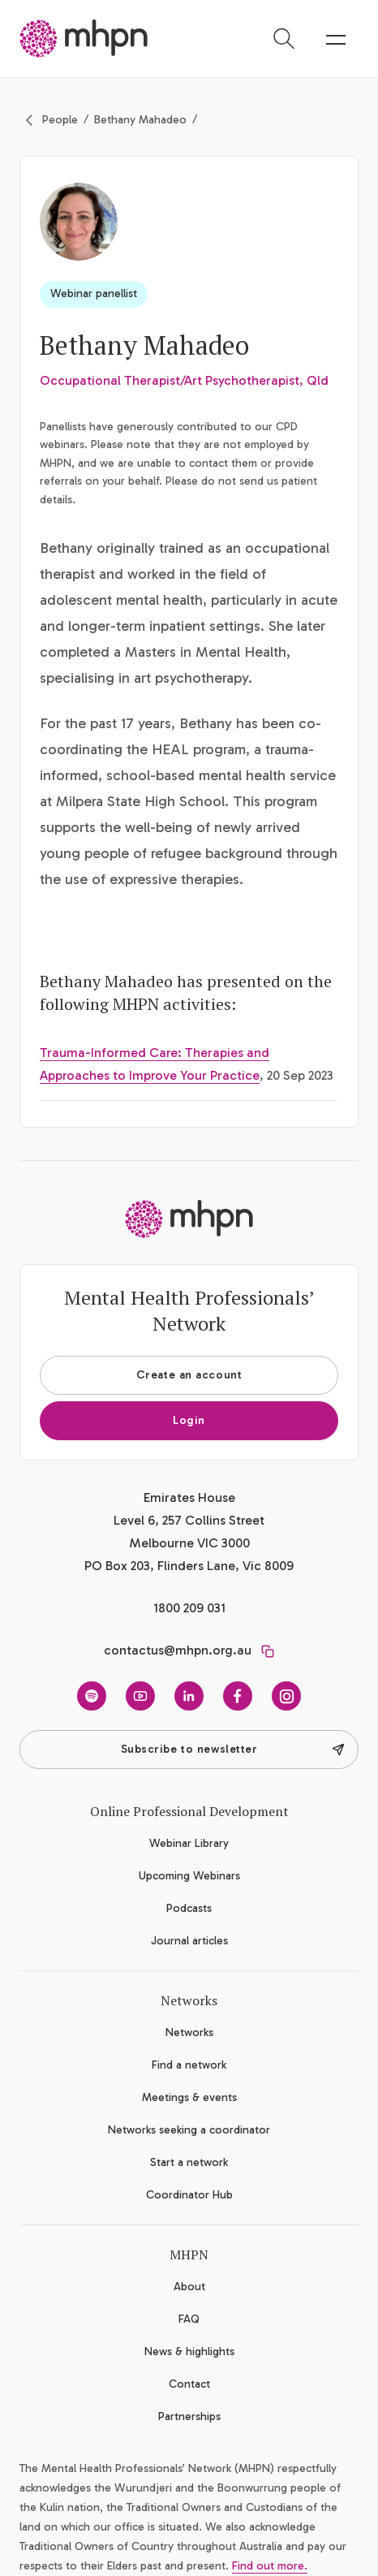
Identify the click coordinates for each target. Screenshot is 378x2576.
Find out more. (269, 2566)
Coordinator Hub (189, 2195)
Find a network (189, 2065)
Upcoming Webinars (189, 1876)
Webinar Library (189, 1843)
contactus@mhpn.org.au (177, 1650)
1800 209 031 (189, 1608)
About (189, 2286)
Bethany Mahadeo (140, 120)
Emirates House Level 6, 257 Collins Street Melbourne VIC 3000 (189, 1520)
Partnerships (189, 2416)
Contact (189, 2384)
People (60, 120)
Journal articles (189, 1941)
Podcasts (189, 1908)
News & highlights (189, 2351)
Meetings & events (189, 2097)
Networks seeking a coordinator (189, 2130)
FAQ (189, 2319)
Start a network (189, 2162)
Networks (189, 2032)
